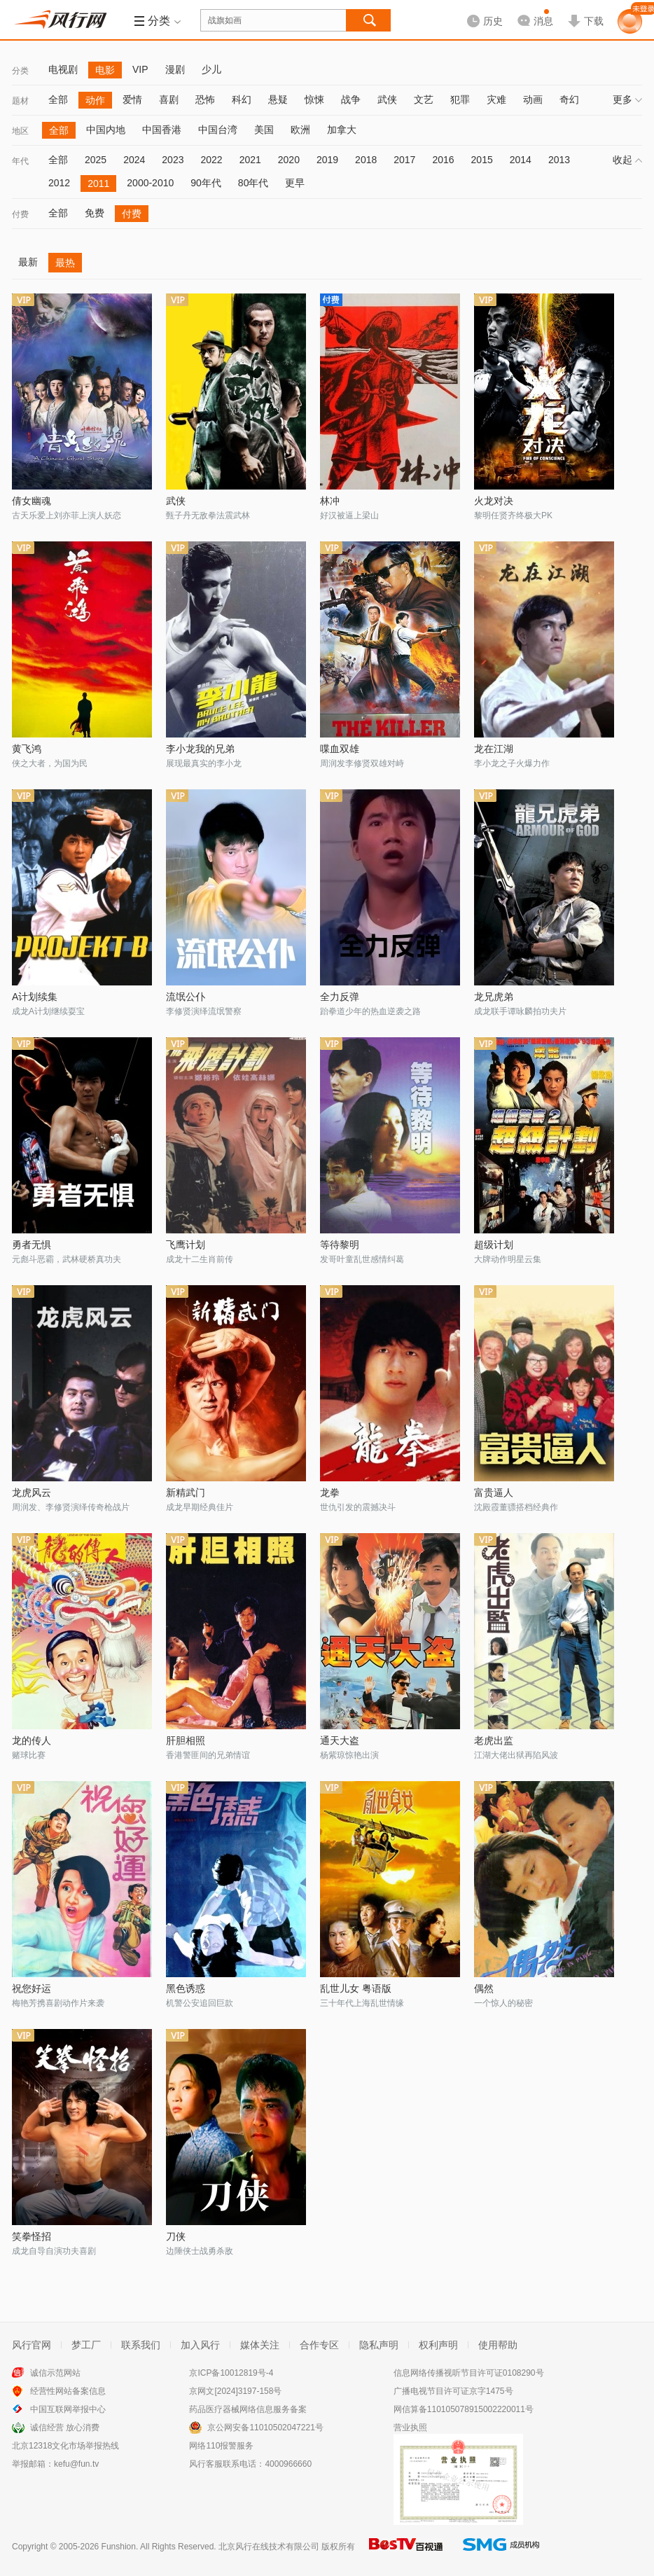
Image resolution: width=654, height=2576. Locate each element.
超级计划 (493, 1244)
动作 (95, 100)
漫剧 (175, 69)
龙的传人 (31, 1740)
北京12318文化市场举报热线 (65, 2446)
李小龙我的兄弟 (200, 748)
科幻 (241, 99)
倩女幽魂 (31, 500)
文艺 (423, 99)
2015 (482, 159)
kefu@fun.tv (76, 2464)
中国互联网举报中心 (68, 2409)
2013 (559, 159)
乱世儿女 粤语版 (355, 1988)
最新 (28, 262)
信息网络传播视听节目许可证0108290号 (469, 2373)
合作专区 (319, 2344)
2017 (404, 159)
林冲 (330, 500)
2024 (134, 159)
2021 (250, 159)
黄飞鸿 (26, 748)
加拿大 (341, 129)
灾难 (496, 99)
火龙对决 (493, 500)
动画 (533, 99)
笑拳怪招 (31, 2236)
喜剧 (169, 99)
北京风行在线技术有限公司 (268, 2546)
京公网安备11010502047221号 (265, 2427)
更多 (627, 99)
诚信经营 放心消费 (64, 2427)
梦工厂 (86, 2344)
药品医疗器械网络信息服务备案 (248, 2409)
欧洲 (300, 129)
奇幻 (569, 99)
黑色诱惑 (185, 1988)
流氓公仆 (185, 996)
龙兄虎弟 (493, 996)
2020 (289, 159)
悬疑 (278, 99)
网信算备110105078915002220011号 (464, 2409)
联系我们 (140, 2344)
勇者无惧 (31, 1244)
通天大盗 (339, 1740)
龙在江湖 (493, 748)
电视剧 (63, 69)
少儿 (211, 69)
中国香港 (161, 129)
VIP (140, 69)
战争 (351, 99)
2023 (172, 159)
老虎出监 (493, 1740)
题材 (20, 101)
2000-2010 (150, 182)
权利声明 (438, 2344)
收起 (627, 159)
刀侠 (176, 2236)
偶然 (484, 1988)
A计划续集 (34, 996)
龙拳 (330, 1492)
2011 (98, 183)
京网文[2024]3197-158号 (235, 2391)
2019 (327, 159)
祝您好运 (31, 1988)
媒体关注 (259, 2344)
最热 (65, 262)
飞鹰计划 (185, 1244)
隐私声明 (378, 2344)
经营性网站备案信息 (68, 2391)
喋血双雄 (339, 748)
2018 (366, 159)
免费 (94, 213)
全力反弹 (339, 996)
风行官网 (31, 2344)
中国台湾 (217, 129)
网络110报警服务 (221, 2446)
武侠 (387, 99)
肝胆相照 (185, 1740)
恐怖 (205, 99)
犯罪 (460, 99)
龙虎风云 (31, 1492)
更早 (295, 182)
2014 (520, 159)
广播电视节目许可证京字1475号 (453, 2391)
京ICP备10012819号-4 (231, 2373)
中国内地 (105, 129)
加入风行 (200, 2344)
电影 (105, 70)
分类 (20, 71)
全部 (58, 99)
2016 (443, 159)
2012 (59, 182)
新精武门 (185, 1492)
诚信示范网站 (55, 2373)
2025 (95, 159)
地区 (20, 131)
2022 (211, 159)
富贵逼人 (493, 1492)
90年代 (205, 182)
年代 (20, 161)
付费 (20, 214)
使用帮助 (497, 2344)
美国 (264, 129)
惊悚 (314, 99)
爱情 (132, 99)
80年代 (253, 182)
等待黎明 (339, 1244)
